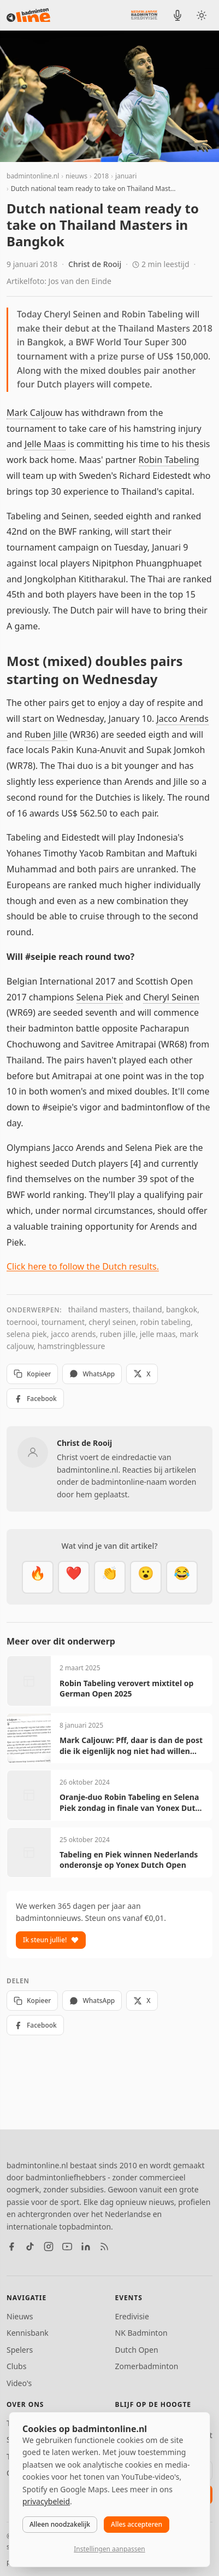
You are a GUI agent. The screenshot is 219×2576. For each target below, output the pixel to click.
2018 (101, 176)
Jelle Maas (45, 444)
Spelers (20, 2350)
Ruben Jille (46, 734)
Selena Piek (99, 997)
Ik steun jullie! (51, 1939)
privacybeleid (46, 2501)
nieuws (76, 176)
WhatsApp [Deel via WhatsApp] (92, 1374)
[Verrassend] (146, 1577)
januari (126, 176)
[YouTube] (67, 2246)
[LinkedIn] (86, 2246)
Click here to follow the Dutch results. (83, 1266)
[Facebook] (11, 2246)
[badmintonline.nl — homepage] (28, 15)
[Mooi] (74, 1577)
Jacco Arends (182, 719)
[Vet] (38, 1577)
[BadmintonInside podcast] (177, 15)
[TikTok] (30, 2246)
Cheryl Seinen (171, 997)
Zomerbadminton (147, 2366)
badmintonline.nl (33, 176)
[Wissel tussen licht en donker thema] (201, 15)
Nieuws (20, 2316)
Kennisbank (28, 2333)
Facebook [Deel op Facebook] (35, 1398)
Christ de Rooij (94, 264)
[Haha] (182, 1577)
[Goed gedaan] (110, 1577)
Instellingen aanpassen (109, 2549)
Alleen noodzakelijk (59, 2524)
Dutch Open (136, 2350)
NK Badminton (141, 2333)
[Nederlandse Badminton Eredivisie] (144, 15)
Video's (19, 2383)
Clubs (16, 2366)
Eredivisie (132, 2316)
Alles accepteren (136, 2524)
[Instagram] (49, 2246)
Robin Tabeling (169, 460)
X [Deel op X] (141, 1374)
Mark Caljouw (34, 413)
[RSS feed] (104, 2246)
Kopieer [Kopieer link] (32, 1374)
